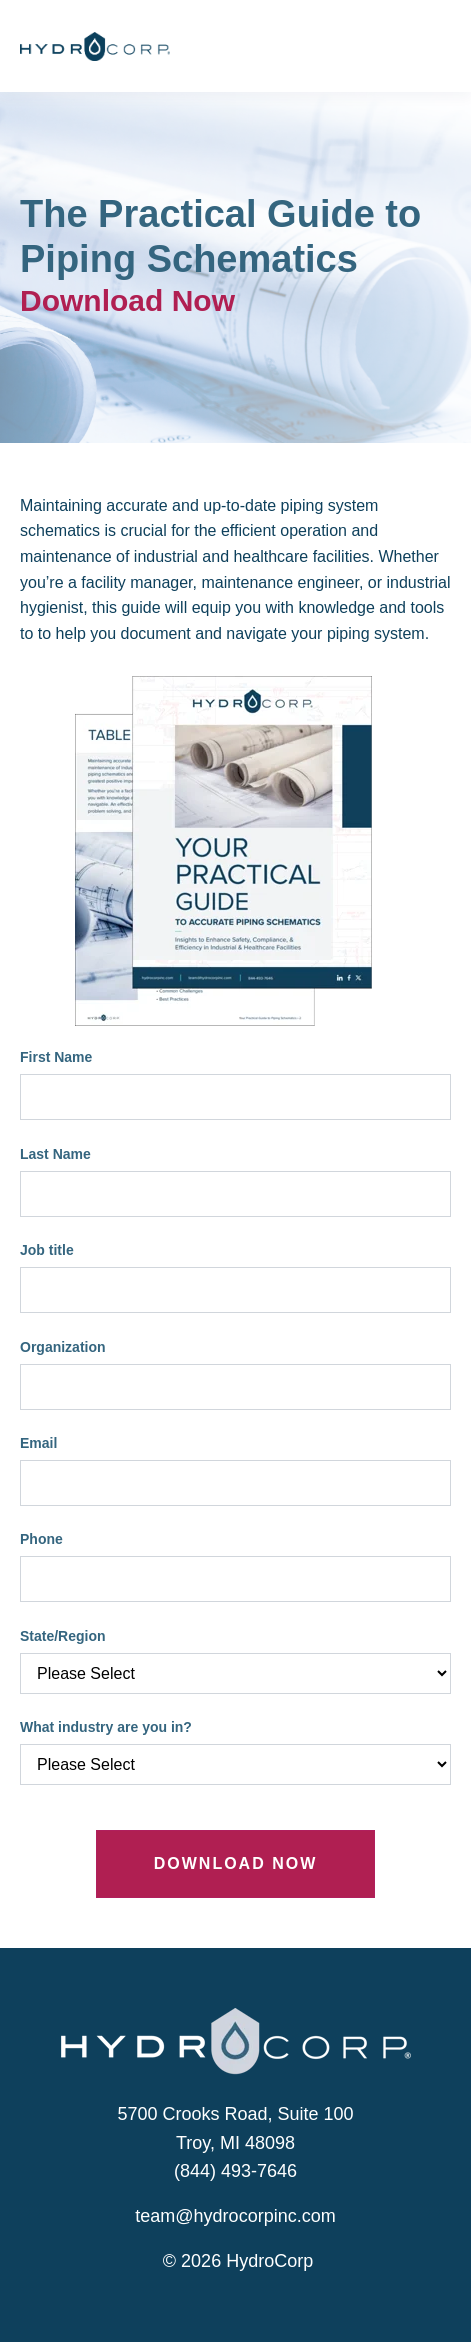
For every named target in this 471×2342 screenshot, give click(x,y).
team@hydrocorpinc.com (235, 2216)
